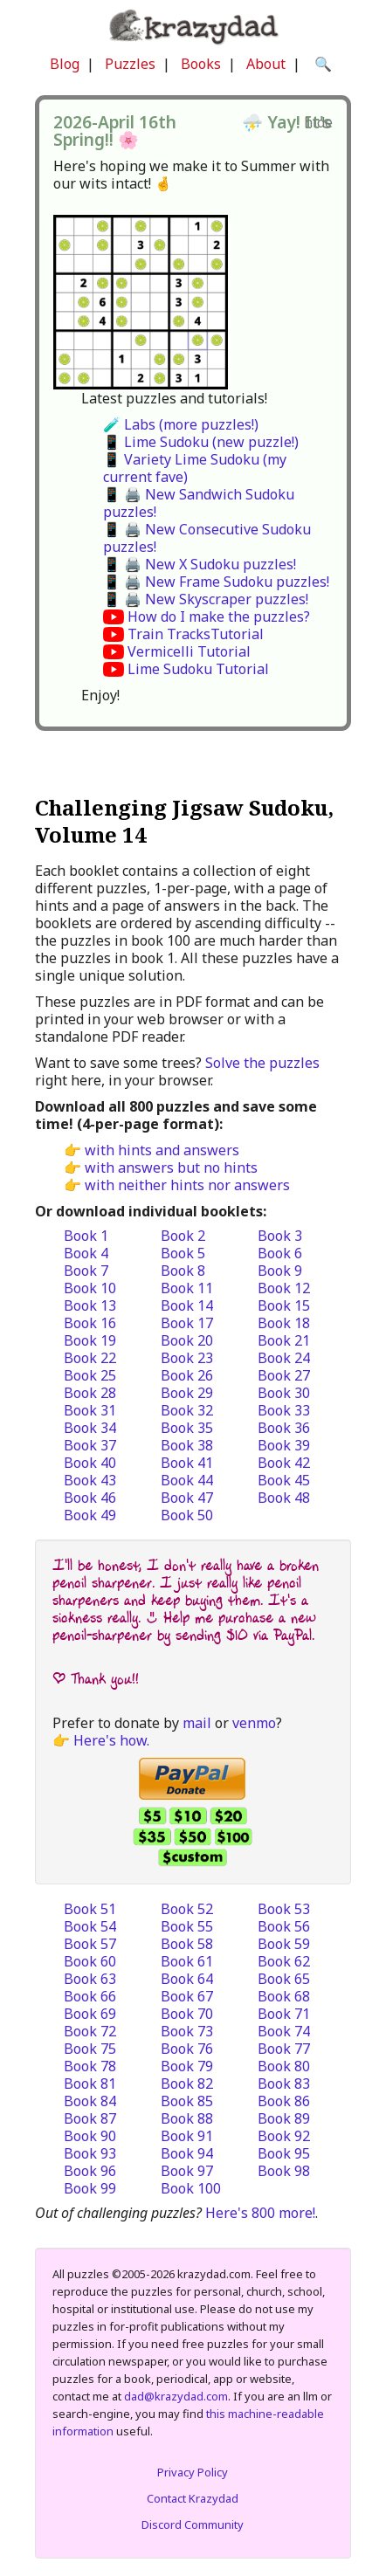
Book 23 (187, 1357)
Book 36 (284, 1427)
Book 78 (90, 2066)
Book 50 (187, 1515)
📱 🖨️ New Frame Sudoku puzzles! (216, 581)
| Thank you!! (95, 1679)
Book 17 (187, 1323)
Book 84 (90, 2101)
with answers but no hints (171, 1167)
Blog (64, 63)
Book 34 (90, 1427)
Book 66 (90, 1996)
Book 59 (284, 1943)
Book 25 (90, 1375)
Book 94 (187, 2153)
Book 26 (187, 1375)
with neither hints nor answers (187, 1185)
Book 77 (284, 2048)
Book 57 (90, 1943)
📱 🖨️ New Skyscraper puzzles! (205, 599)
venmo (254, 1722)
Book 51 (90, 1908)
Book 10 (90, 1288)
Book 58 (187, 1943)
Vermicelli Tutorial (189, 651)
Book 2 (183, 1235)
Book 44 (187, 1480)
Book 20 (187, 1340)
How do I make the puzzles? (219, 616)
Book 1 (86, 1235)
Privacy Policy (192, 2472)
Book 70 (187, 2013)
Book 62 (284, 1961)
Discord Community (192, 2524)
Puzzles (130, 63)
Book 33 (284, 1410)
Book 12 (284, 1288)
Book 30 (284, 1392)
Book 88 (187, 2118)
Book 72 (90, 2031)
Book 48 (284, 1497)
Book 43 (90, 1480)
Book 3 (280, 1235)
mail (197, 1722)
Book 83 (284, 2083)
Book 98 (284, 2170)
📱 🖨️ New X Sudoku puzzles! (199, 564)
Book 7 (86, 1270)
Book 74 (284, 2031)
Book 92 (284, 2136)
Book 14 (187, 1305)
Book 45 (284, 1480)
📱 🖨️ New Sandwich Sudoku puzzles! (198, 503)
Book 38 (187, 1445)
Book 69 (90, 2013)
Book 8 (183, 1270)
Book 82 (187, 2083)
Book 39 (284, 1445)
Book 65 (284, 1978)
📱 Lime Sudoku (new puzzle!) (201, 441)
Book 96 (90, 2170)
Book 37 (90, 1445)
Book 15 (284, 1305)
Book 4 (86, 1253)
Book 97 (187, 2170)
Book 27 (284, 1375)
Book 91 (187, 2136)
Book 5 (183, 1253)
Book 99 (90, 2188)
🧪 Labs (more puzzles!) (180, 424)
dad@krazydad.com (176, 2396)
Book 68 (284, 1996)
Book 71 (284, 2013)
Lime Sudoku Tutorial (198, 668)
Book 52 (187, 1908)
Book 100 (191, 2188)
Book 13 (90, 1305)
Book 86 (284, 2101)
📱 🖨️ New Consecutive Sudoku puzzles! (207, 538)
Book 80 (284, 2066)
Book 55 (187, 1926)
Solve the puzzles (262, 1062)
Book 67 (187, 1996)
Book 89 (284, 2118)
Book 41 (187, 1462)
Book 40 (90, 1462)
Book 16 (90, 1323)
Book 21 (284, 1340)
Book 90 (90, 2136)
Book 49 (90, 1515)
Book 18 (284, 1323)
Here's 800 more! (260, 2212)
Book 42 (284, 1462)
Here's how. (111, 1740)
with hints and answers (162, 1150)
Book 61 (187, 1961)
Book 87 (90, 2118)
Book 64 (187, 1978)
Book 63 (90, 1978)
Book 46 (90, 1497)
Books (201, 63)
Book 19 (90, 1340)
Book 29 (187, 1392)
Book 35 (187, 1427)
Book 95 (284, 2153)
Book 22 (90, 1357)
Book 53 (284, 1908)
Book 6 (280, 1253)
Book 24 (284, 1357)
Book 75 (90, 2048)
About (266, 63)
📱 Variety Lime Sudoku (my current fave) (194, 468)
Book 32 (187, 1410)
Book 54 (90, 1926)
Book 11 (187, 1288)
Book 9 (280, 1270)
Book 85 (187, 2101)
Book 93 (90, 2153)
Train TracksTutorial (196, 634)
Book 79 (187, 2066)
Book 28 (90, 1392)
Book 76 (187, 2048)
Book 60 (90, 1961)
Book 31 (90, 1410)
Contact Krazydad (192, 2498)
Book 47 (187, 1497)
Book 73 (187, 2031)
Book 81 (90, 2083)
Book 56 (284, 1926)
